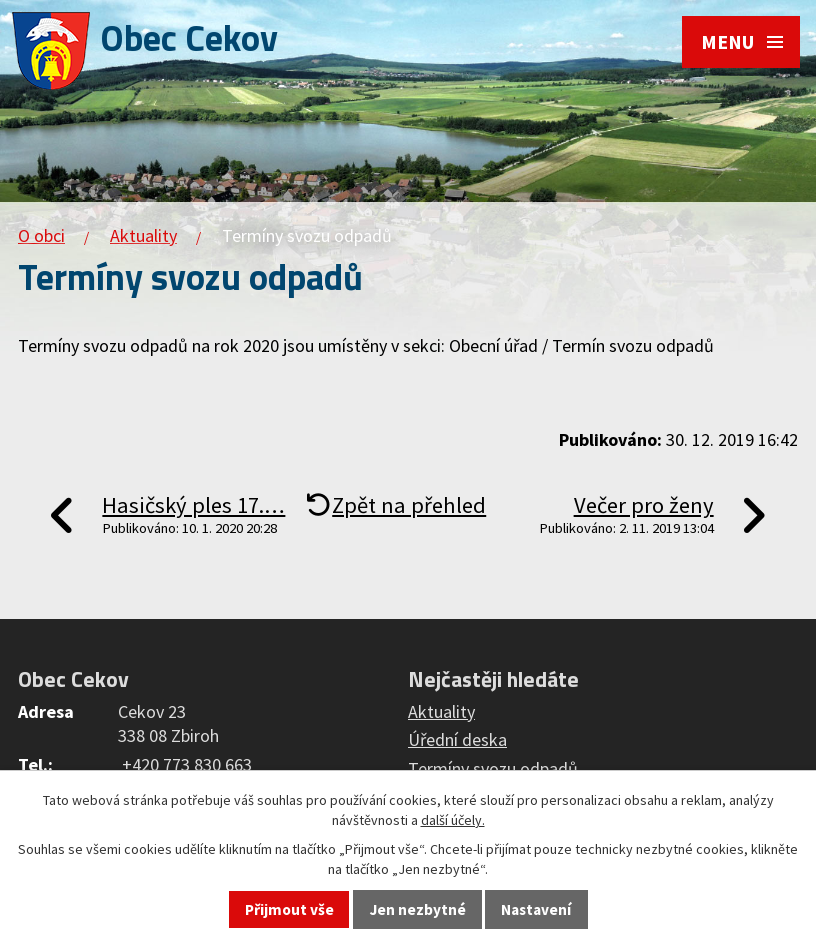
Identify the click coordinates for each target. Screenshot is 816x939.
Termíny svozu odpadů (493, 768)
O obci (41, 235)
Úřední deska (457, 739)
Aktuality (143, 235)
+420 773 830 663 (187, 764)
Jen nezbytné (418, 909)
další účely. (453, 820)
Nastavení (536, 909)
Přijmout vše (289, 909)
